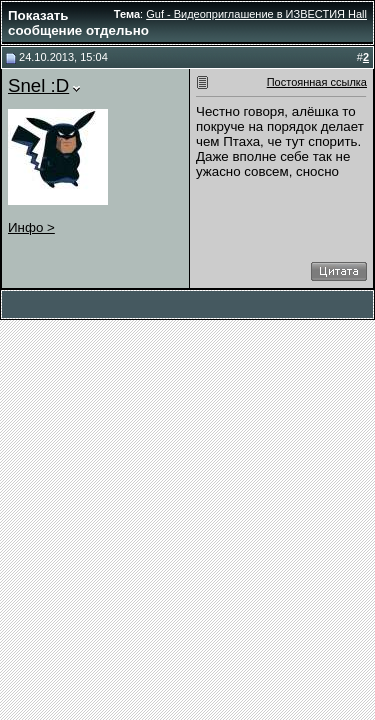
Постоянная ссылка (317, 82)
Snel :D (38, 85)
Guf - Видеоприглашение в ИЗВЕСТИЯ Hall (256, 14)
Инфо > (31, 227)
